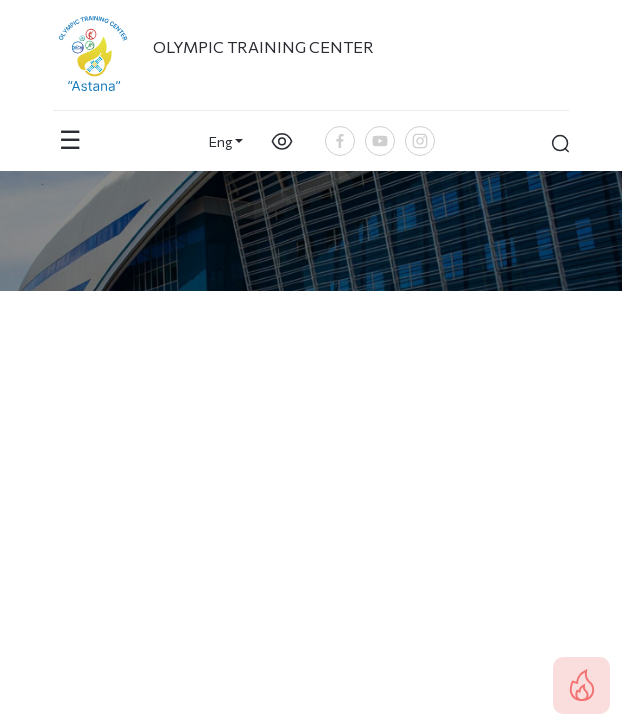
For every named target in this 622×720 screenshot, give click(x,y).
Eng (220, 141)
